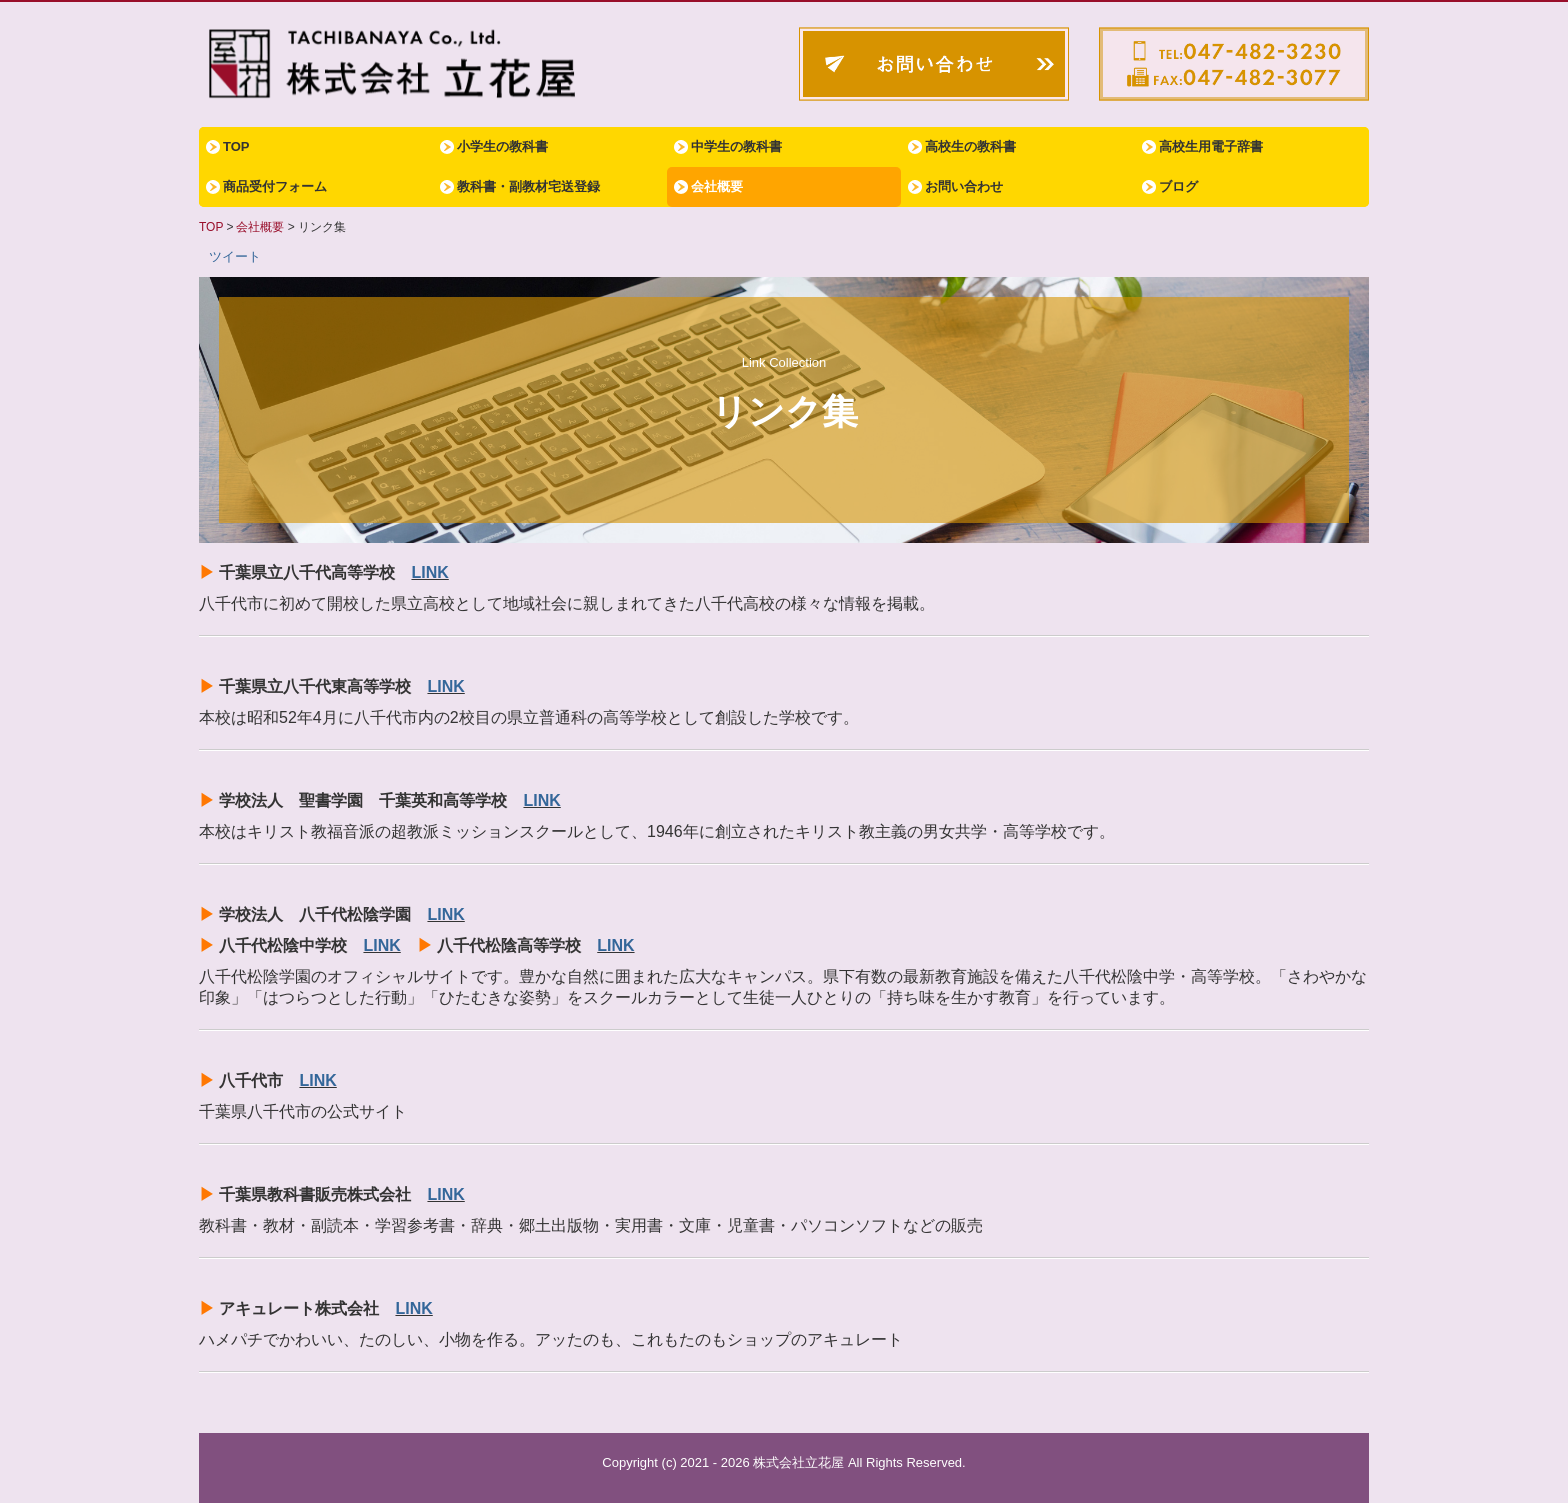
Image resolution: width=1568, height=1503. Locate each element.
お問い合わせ (964, 186)
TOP (236, 146)
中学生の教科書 (736, 146)
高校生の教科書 (970, 146)
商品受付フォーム (275, 186)
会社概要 (717, 186)
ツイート (235, 256)
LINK (429, 572)
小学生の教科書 (502, 146)
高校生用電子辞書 (1211, 146)
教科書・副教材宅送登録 (528, 186)
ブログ (1178, 186)
